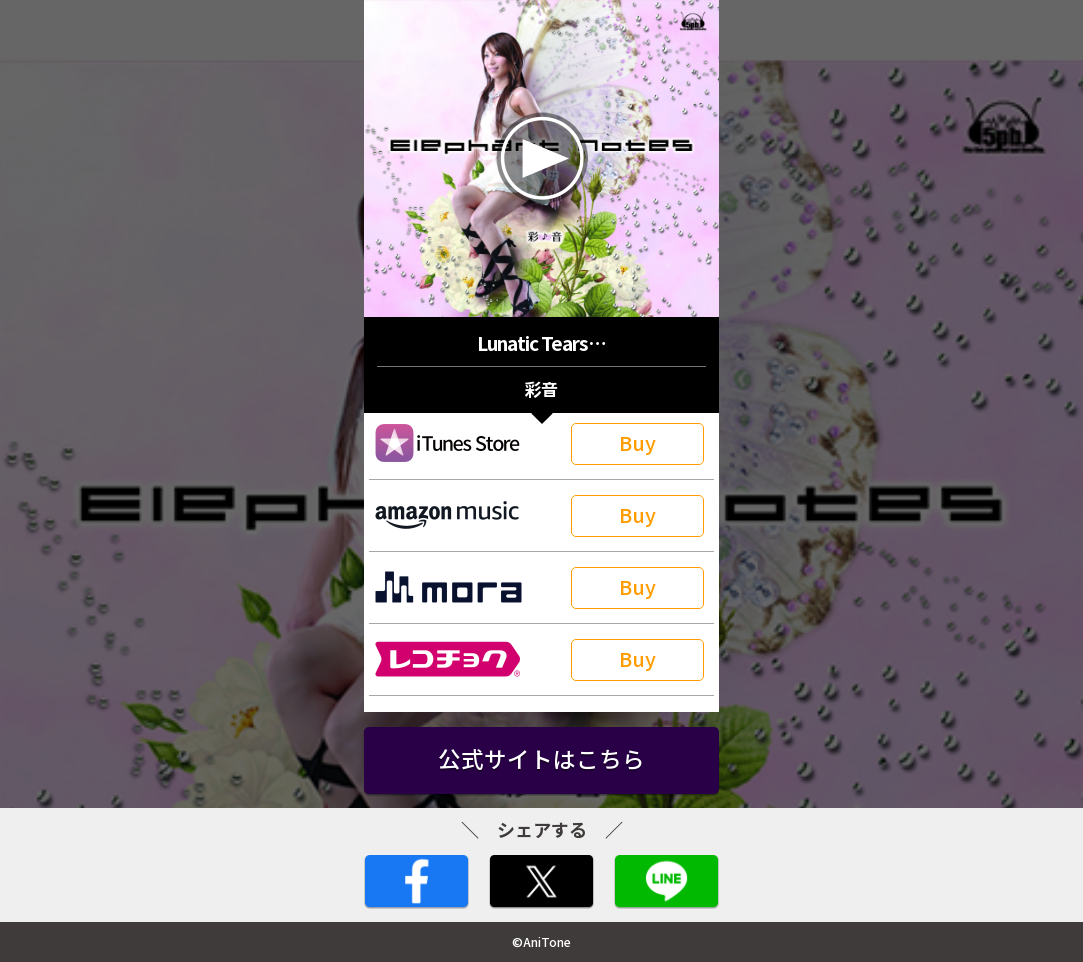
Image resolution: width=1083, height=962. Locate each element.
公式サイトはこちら (541, 758)
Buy (637, 442)
